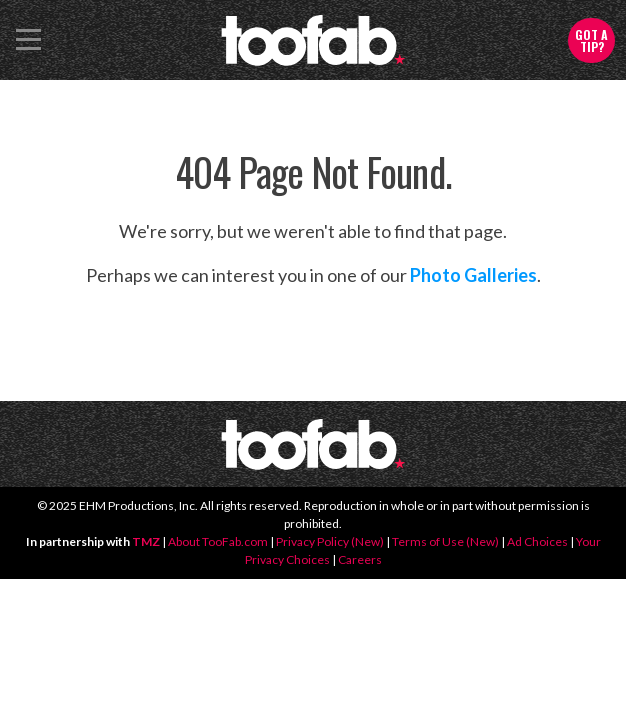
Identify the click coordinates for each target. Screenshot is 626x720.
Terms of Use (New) (445, 541)
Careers (360, 559)
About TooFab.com (218, 541)
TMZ (146, 541)
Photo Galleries (473, 275)
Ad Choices (537, 541)
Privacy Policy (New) (330, 541)
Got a (591, 40)
